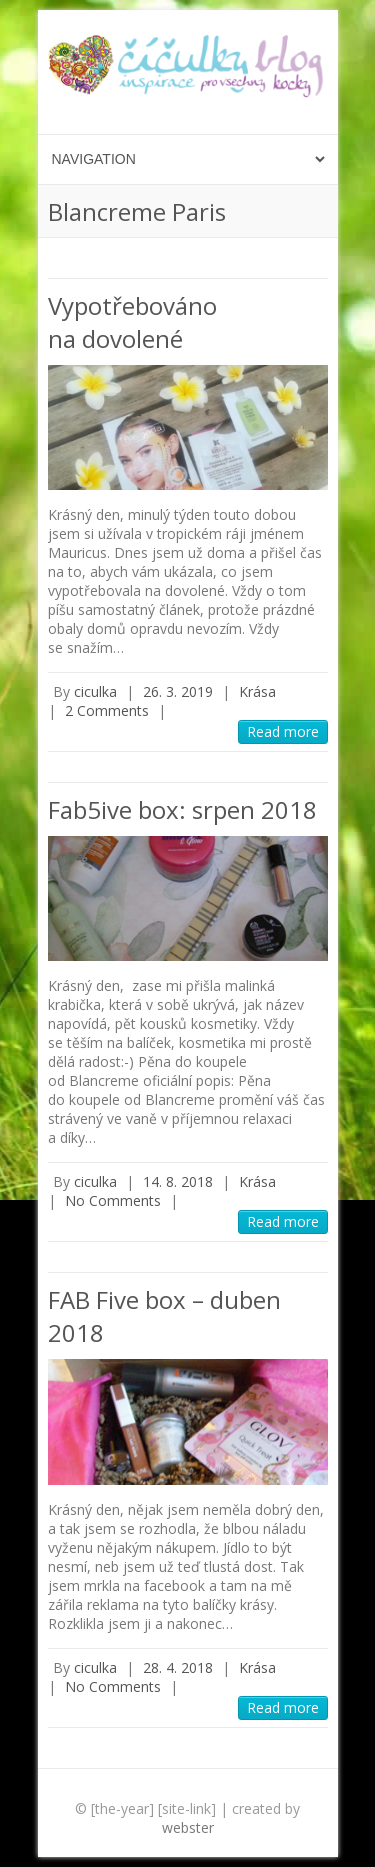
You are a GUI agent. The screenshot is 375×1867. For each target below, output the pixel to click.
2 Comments (107, 710)
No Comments (113, 1200)
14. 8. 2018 (178, 1181)
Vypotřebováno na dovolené (132, 322)
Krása (257, 691)
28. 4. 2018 (178, 1667)
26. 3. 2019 (178, 691)
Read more (283, 731)
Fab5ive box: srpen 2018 (182, 809)
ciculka (95, 691)
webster (188, 1827)
